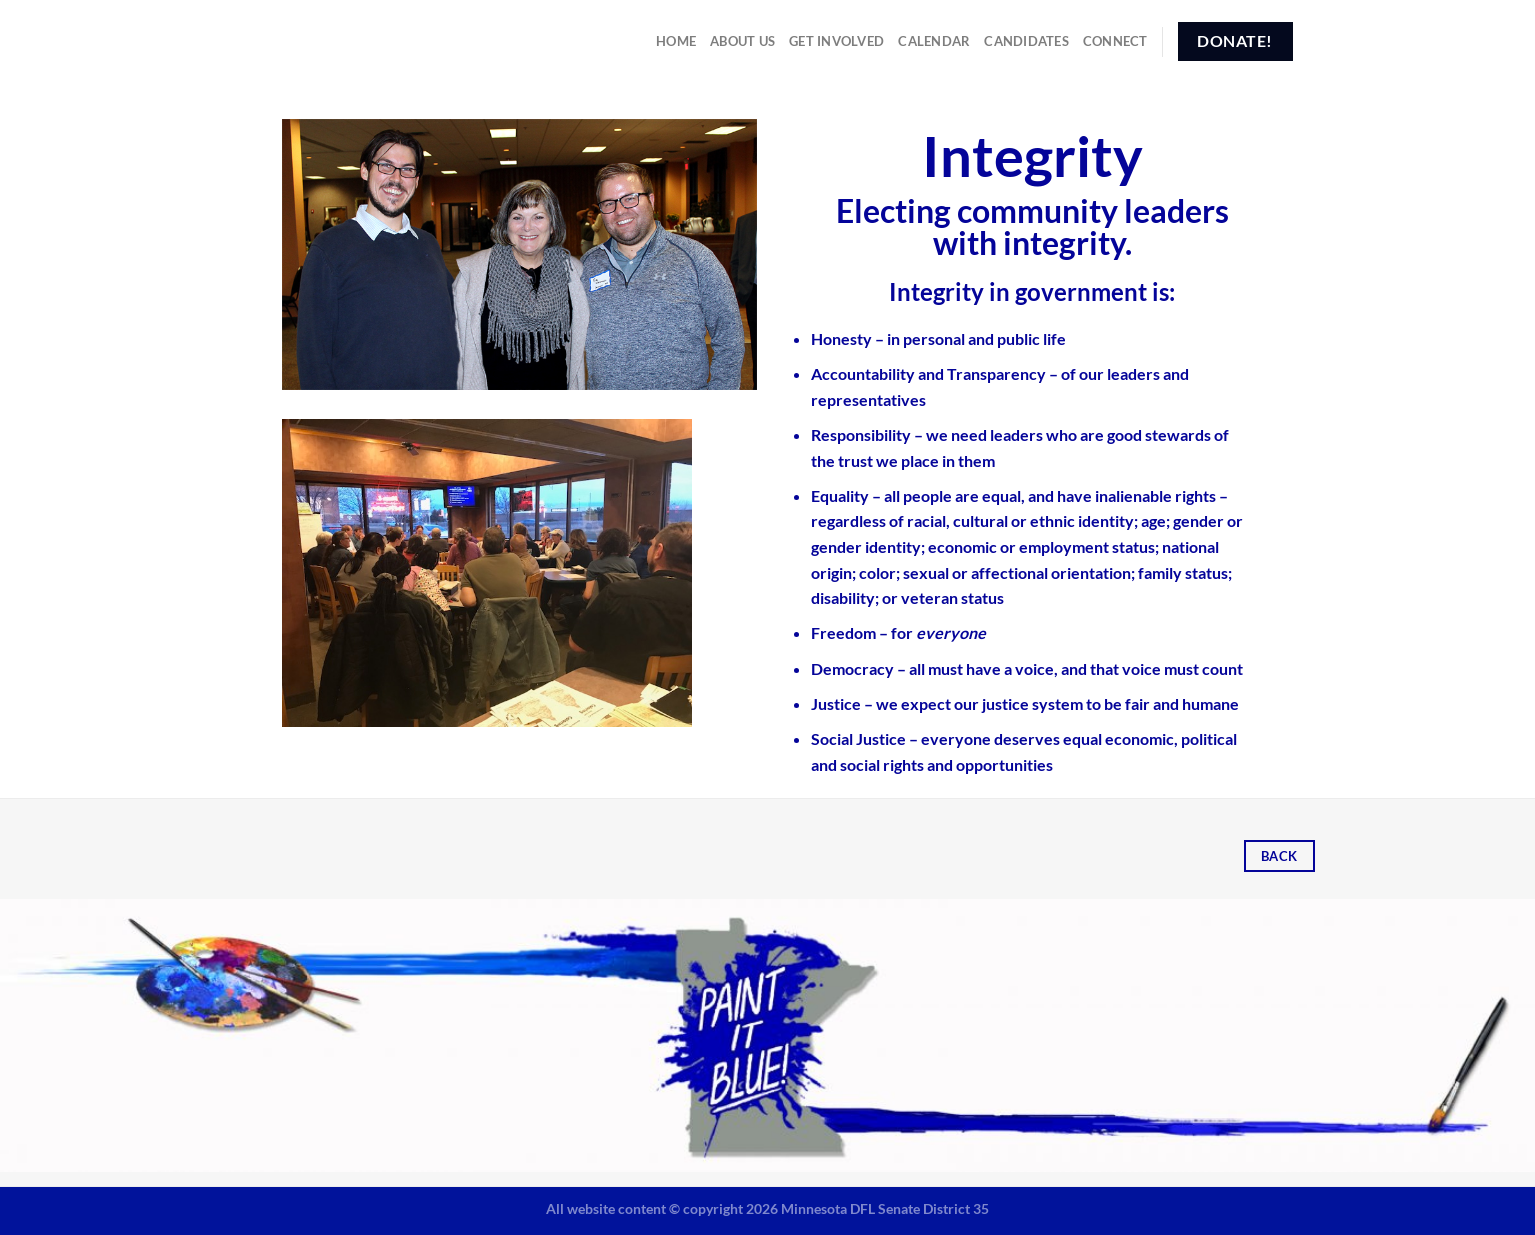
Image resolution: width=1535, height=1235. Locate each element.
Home (676, 41)
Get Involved (836, 41)
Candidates (1026, 41)
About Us (742, 41)
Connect (1115, 41)
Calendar (934, 41)
